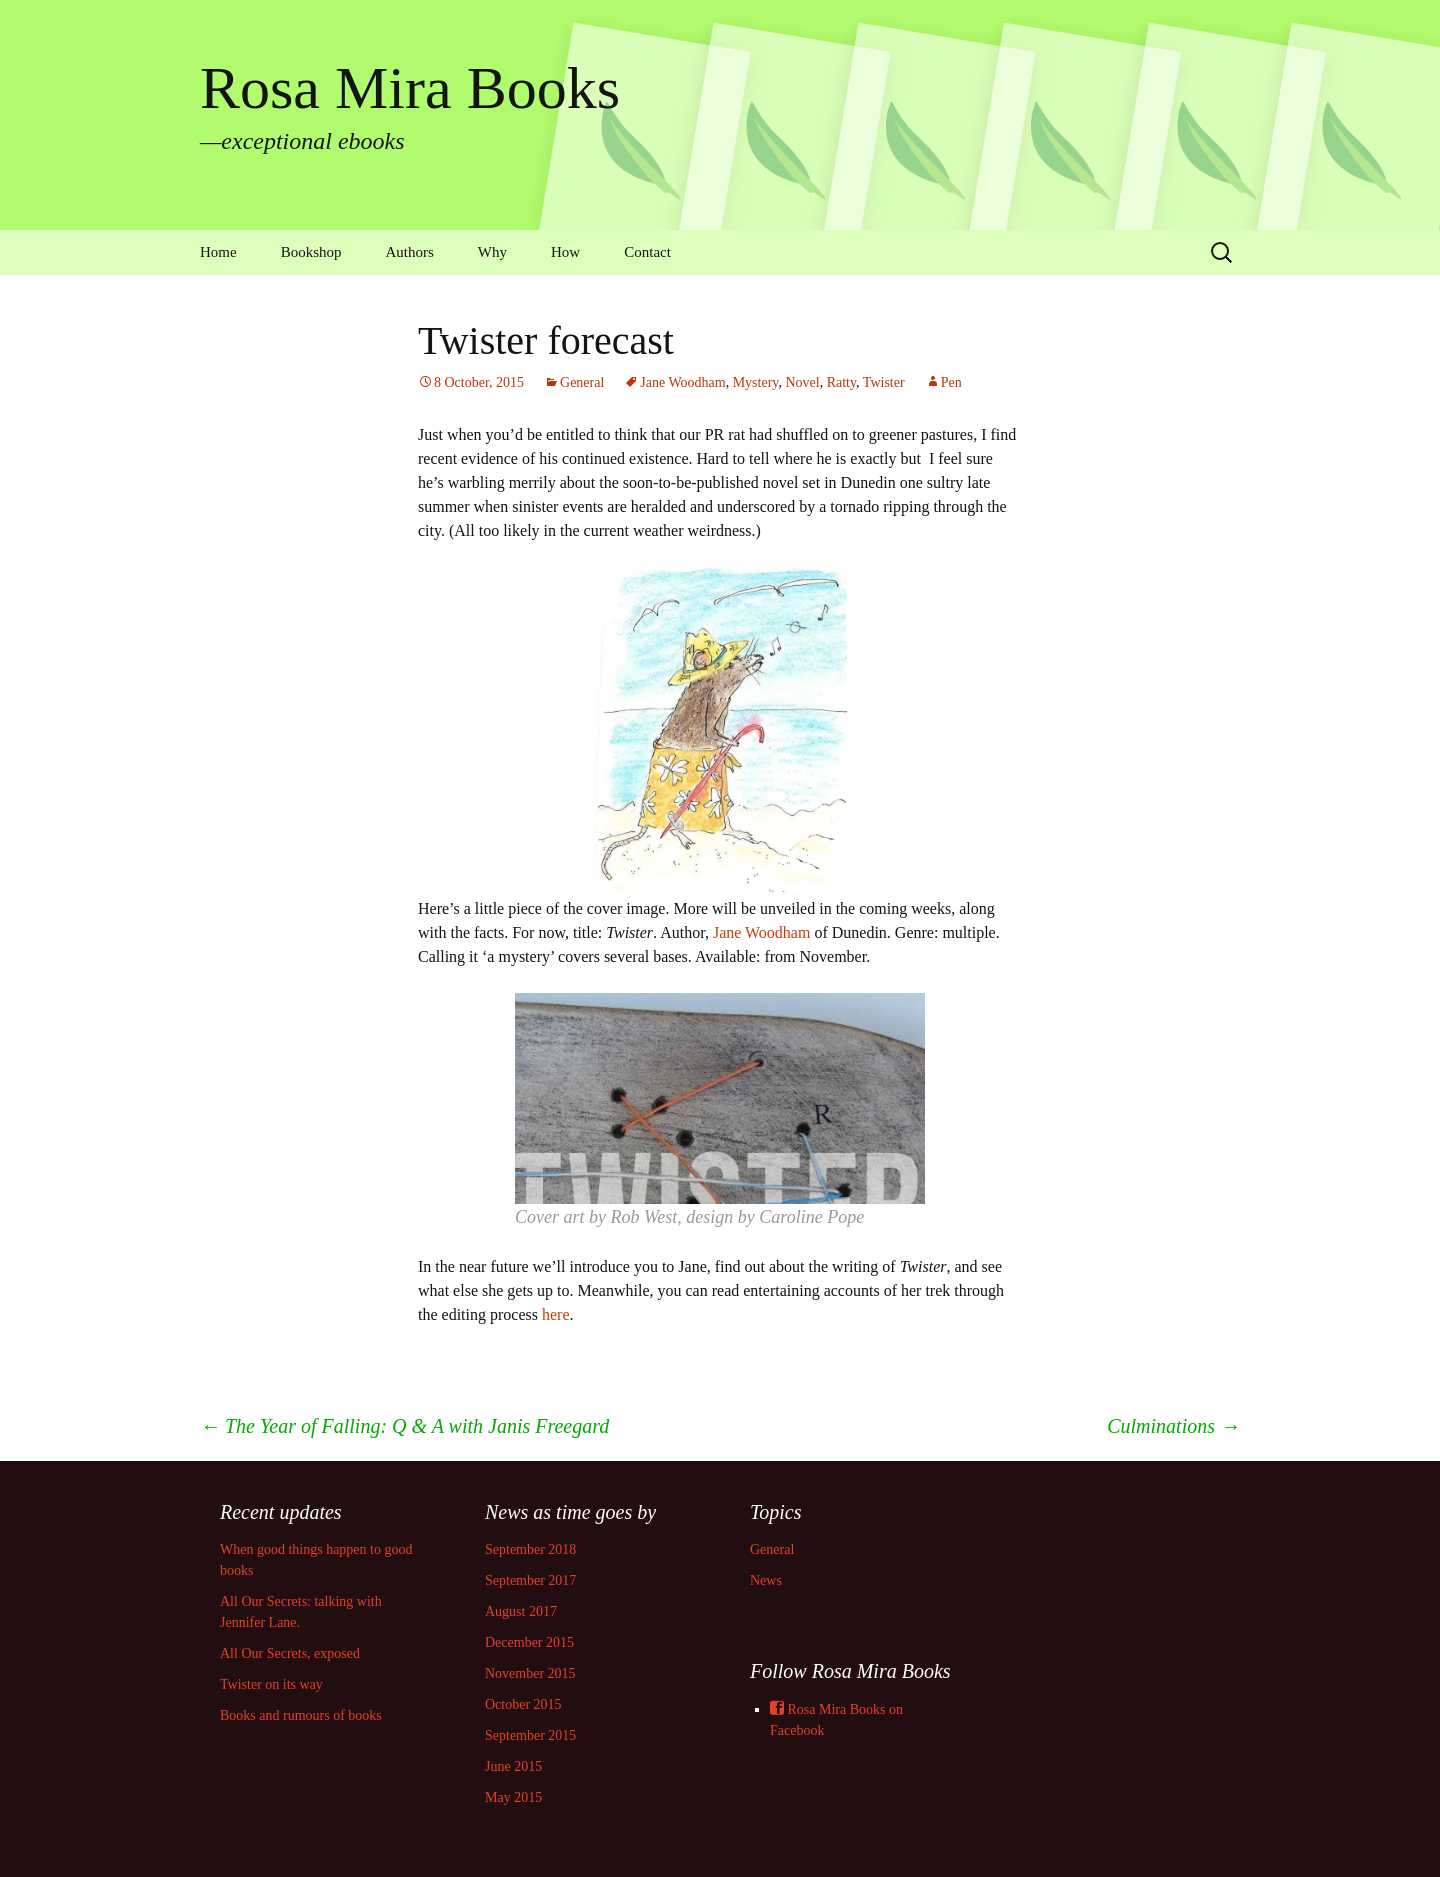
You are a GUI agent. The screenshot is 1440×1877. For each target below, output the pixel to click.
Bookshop (311, 252)
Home (218, 252)
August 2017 (521, 1611)
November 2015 (530, 1673)
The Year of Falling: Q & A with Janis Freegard (404, 1426)
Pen (951, 382)
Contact (647, 252)
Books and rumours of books (301, 1715)
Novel (802, 382)
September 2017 (530, 1580)
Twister (884, 382)
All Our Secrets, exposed (290, 1653)
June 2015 (513, 1766)
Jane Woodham (682, 382)
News (766, 1580)
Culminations (1173, 1426)
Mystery (756, 382)
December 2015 (529, 1642)
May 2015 (513, 1797)
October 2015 (523, 1704)
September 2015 (530, 1735)
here (556, 1314)
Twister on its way (271, 1684)
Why (492, 252)
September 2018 (530, 1549)
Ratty (841, 382)
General (582, 382)
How (565, 252)
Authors (410, 252)
